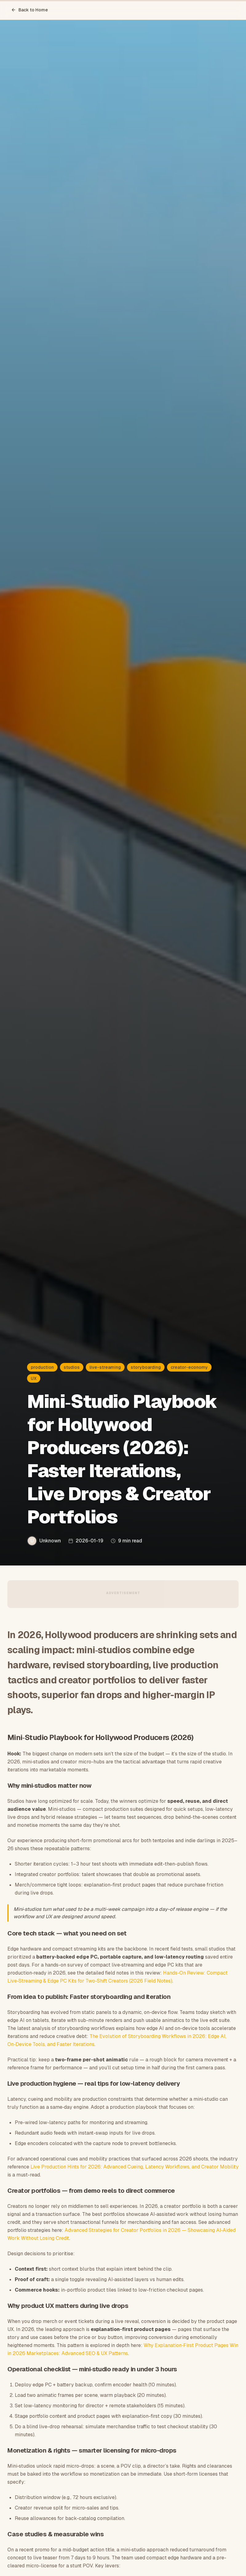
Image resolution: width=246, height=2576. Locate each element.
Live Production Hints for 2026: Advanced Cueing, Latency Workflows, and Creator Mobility (134, 2167)
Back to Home (29, 10)
